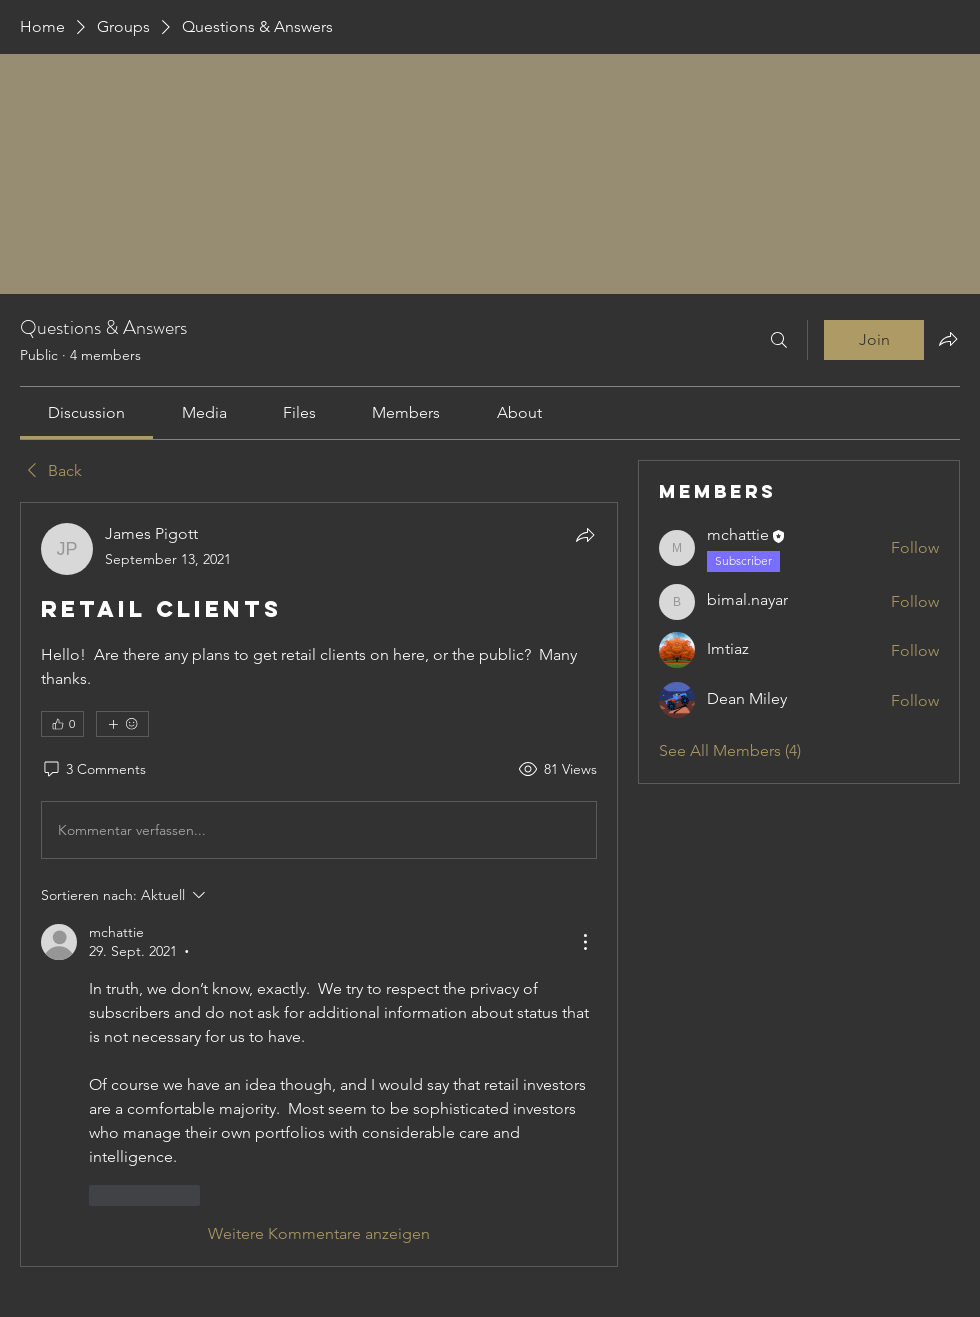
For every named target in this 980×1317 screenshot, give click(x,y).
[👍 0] (62, 724)
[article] (319, 884)
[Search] (779, 340)
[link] (86, 412)
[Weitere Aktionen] (585, 942)
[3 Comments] (93, 770)
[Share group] (948, 339)
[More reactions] (122, 724)
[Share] (585, 535)
